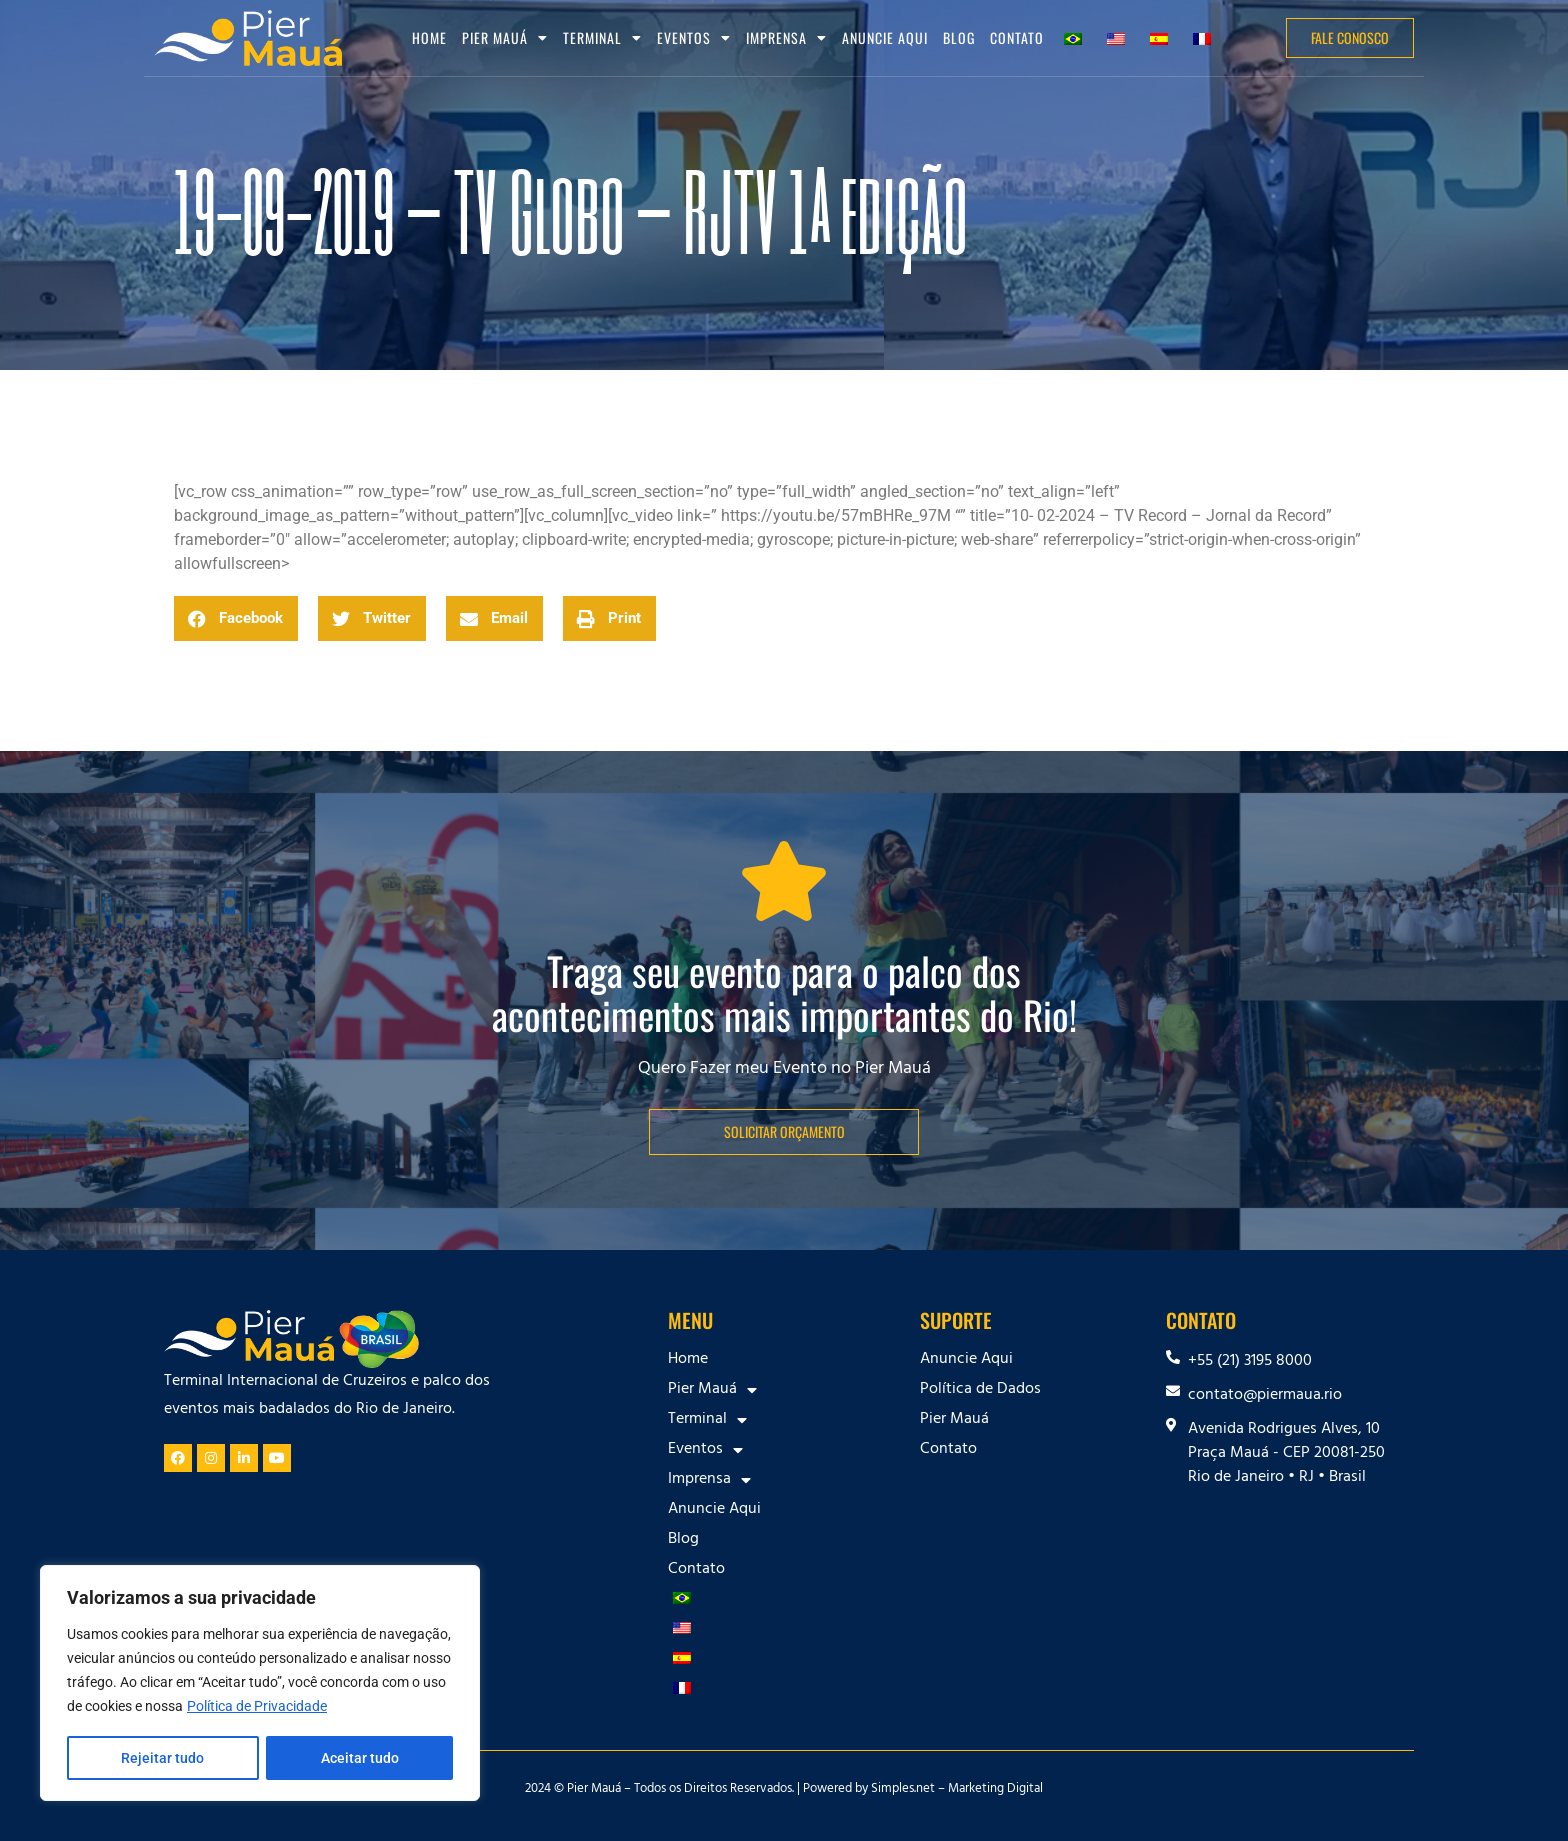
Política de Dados (980, 1390)
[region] (260, 1684)
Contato (1017, 37)
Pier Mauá (505, 38)
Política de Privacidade (257, 1708)
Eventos (694, 38)
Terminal (602, 38)
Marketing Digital (995, 1790)
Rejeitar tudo (162, 1758)
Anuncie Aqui (885, 37)
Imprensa (786, 38)
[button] (236, 618)
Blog (959, 37)
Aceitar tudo (360, 1758)
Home (429, 37)
